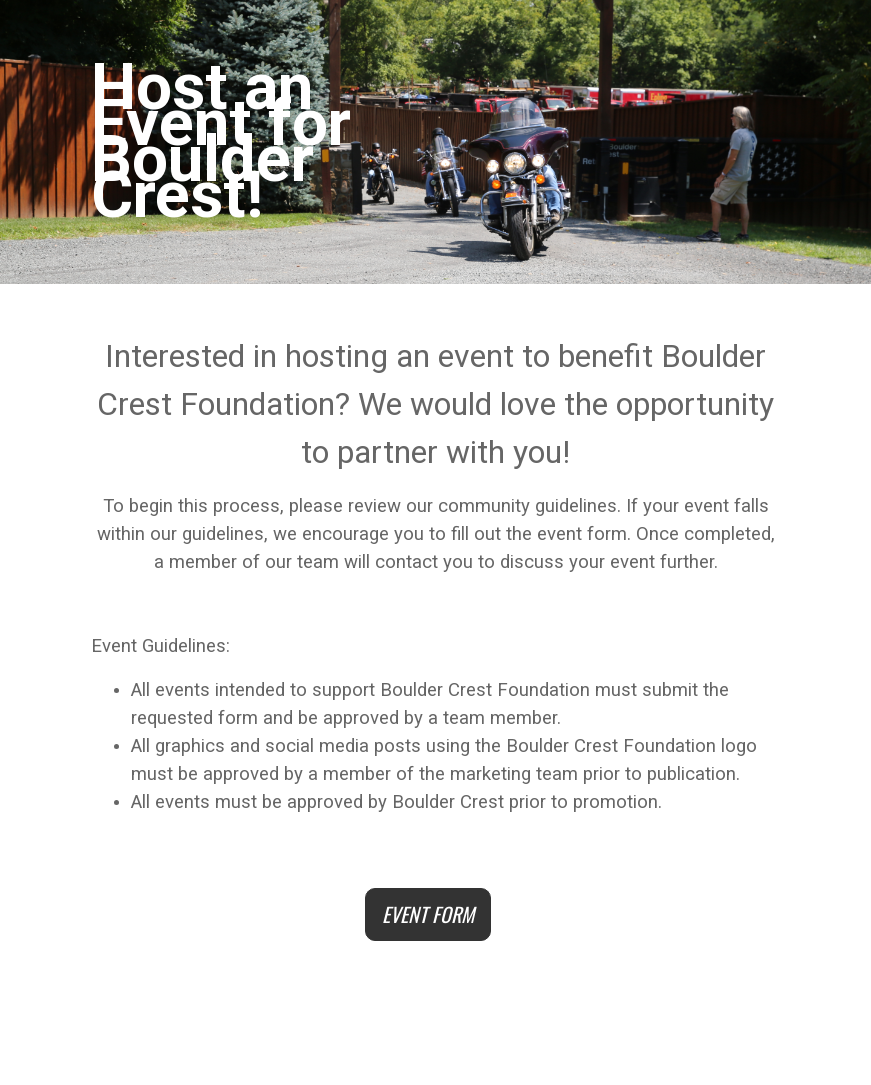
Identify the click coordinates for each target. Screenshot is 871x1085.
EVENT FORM (428, 914)
